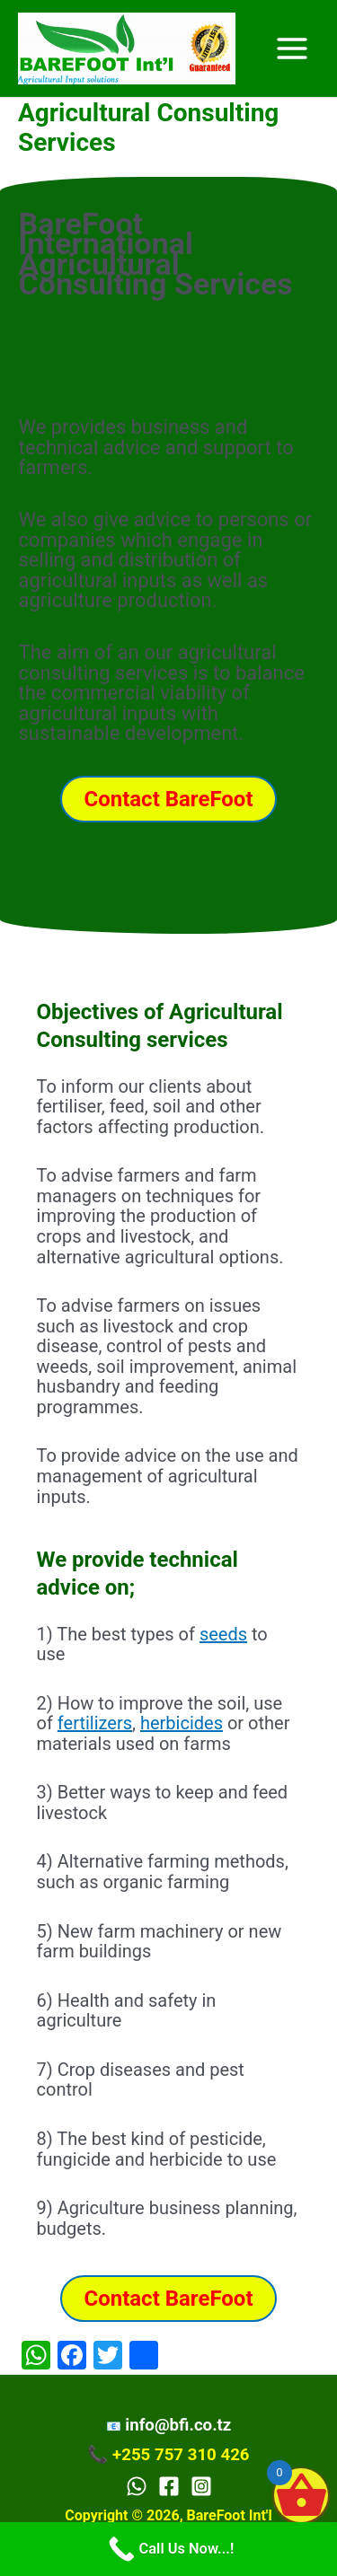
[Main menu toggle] (292, 48)
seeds (223, 1634)
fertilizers (95, 1723)
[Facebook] (169, 2486)
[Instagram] (201, 2486)
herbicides (181, 1723)
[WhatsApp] (136, 2486)
